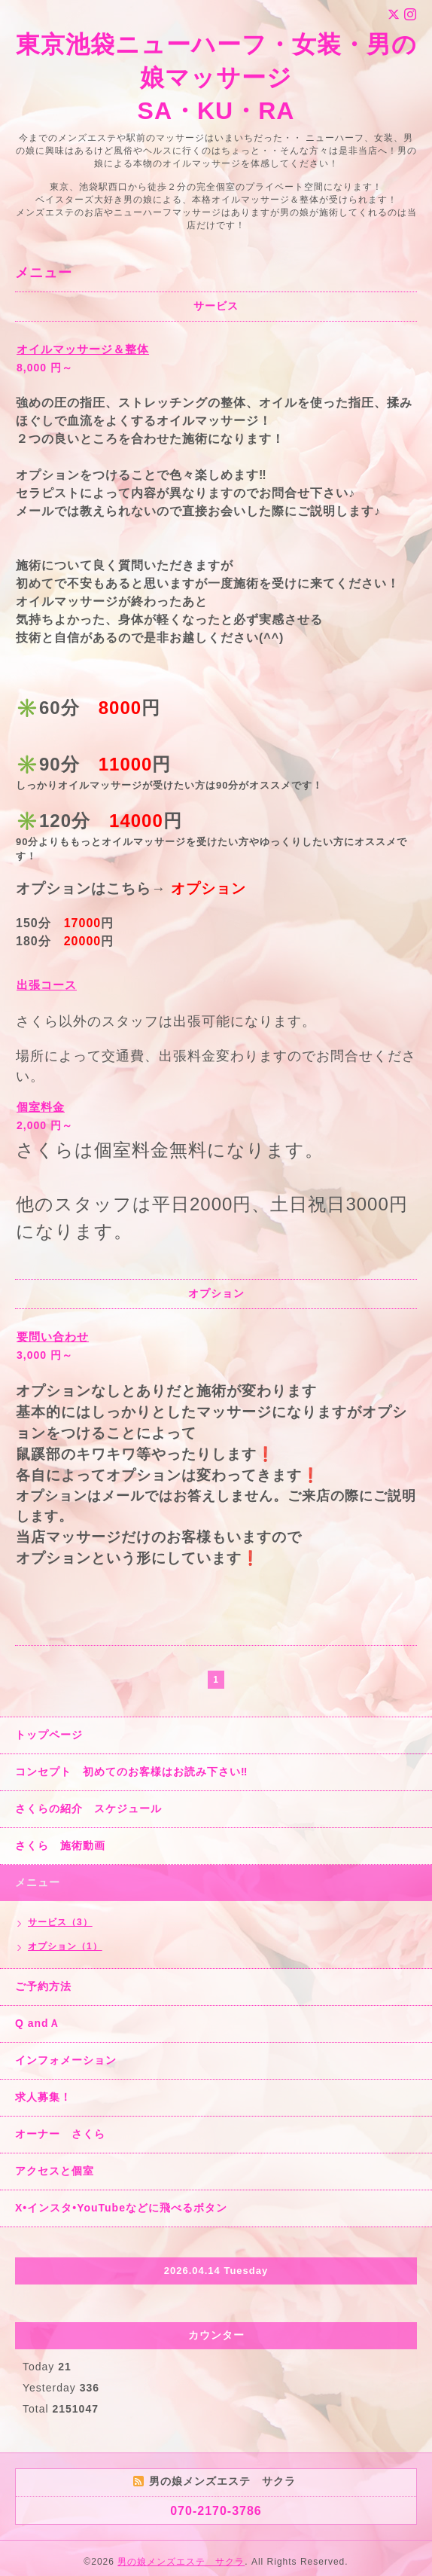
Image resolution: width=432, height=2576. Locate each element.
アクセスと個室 (54, 2171)
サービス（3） (60, 1922)
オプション (208, 888)
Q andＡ (37, 2023)
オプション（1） (65, 1946)
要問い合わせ (53, 1336)
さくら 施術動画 (60, 1845)
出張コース (47, 984)
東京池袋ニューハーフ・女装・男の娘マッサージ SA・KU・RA (216, 77)
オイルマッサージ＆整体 (83, 349)
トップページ (49, 1735)
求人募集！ (43, 2097)
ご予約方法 (43, 1986)
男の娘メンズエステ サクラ (181, 2561)
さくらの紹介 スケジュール (88, 1808)
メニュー (37, 1882)
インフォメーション (66, 2060)
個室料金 (41, 1106)
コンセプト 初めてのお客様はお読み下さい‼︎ (131, 1772)
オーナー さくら (60, 2134)
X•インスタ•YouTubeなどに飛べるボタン (121, 2208)
